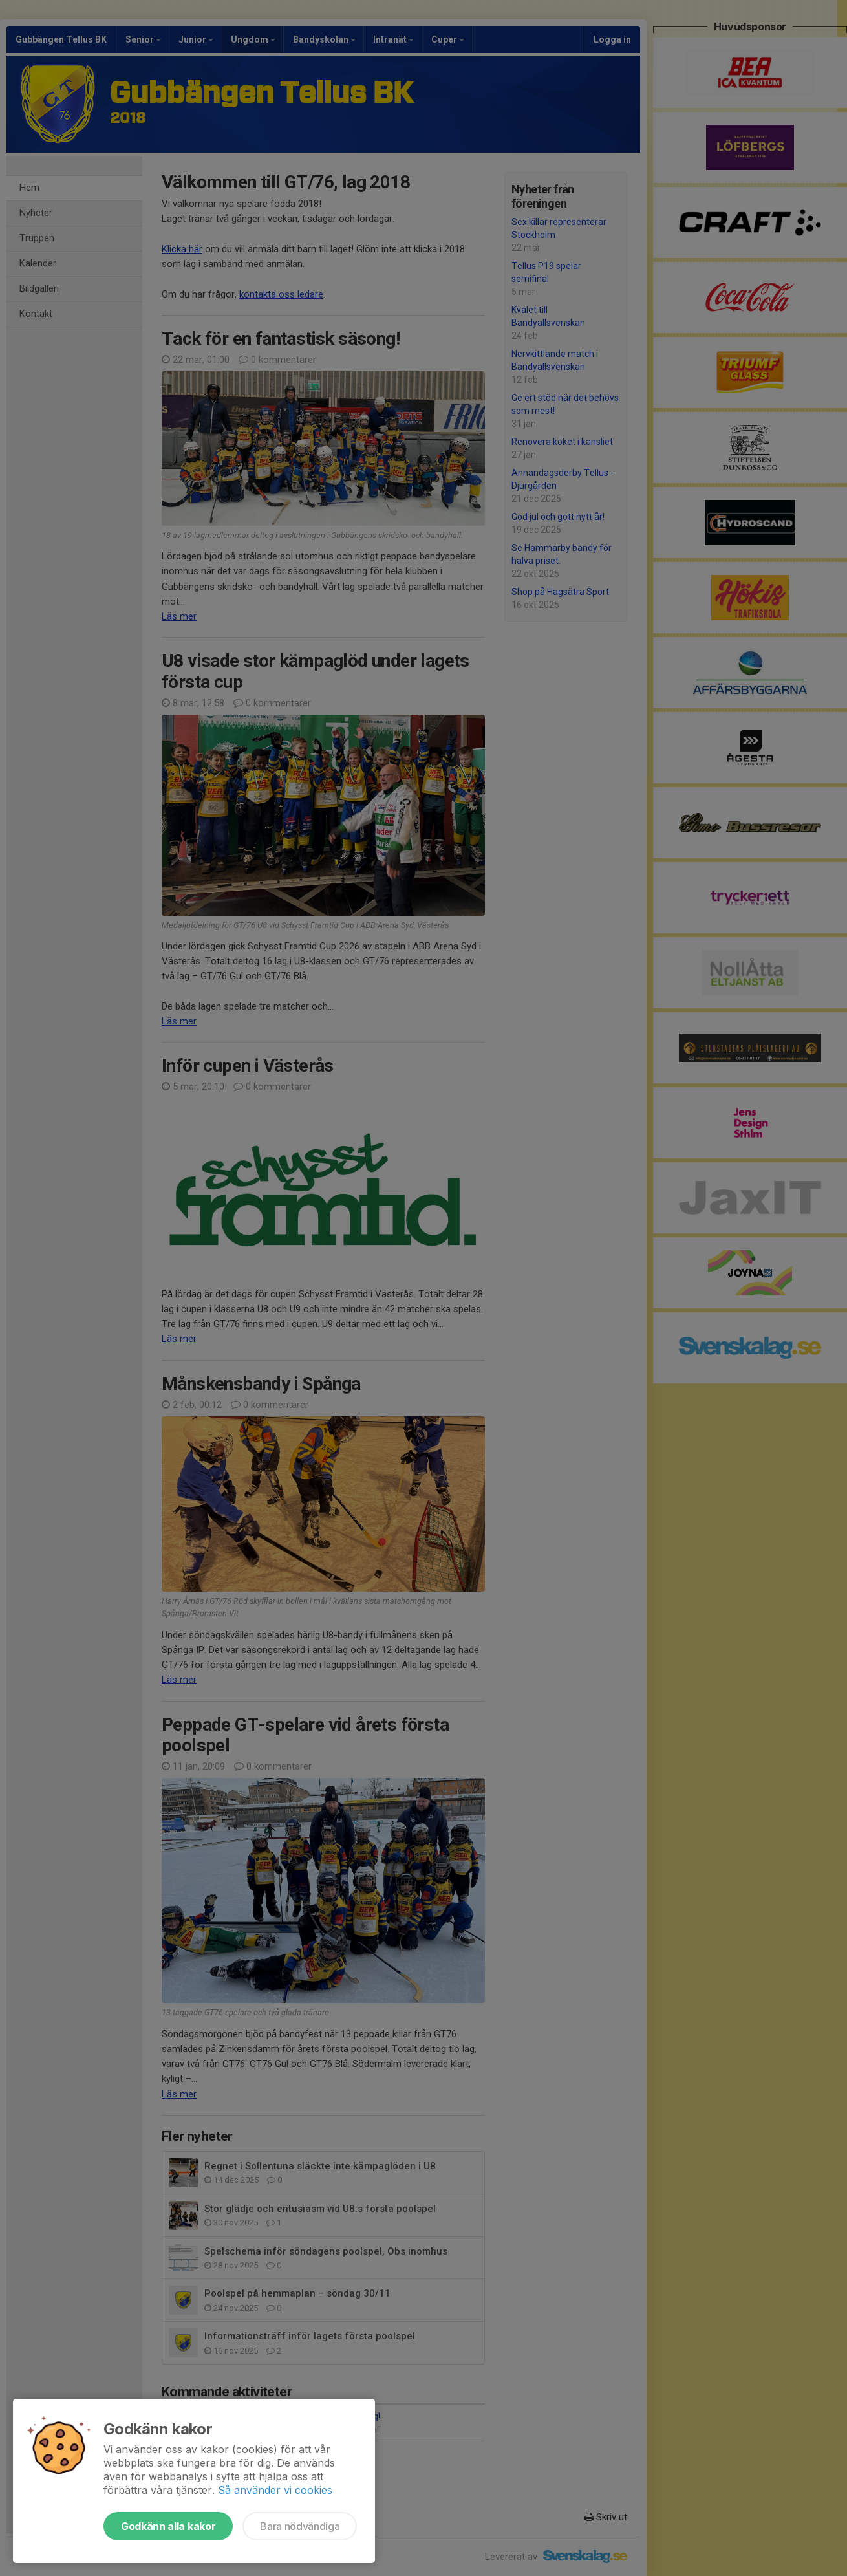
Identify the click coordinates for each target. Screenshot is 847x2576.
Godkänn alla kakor (168, 2526)
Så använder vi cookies (275, 2490)
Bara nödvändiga (299, 2526)
